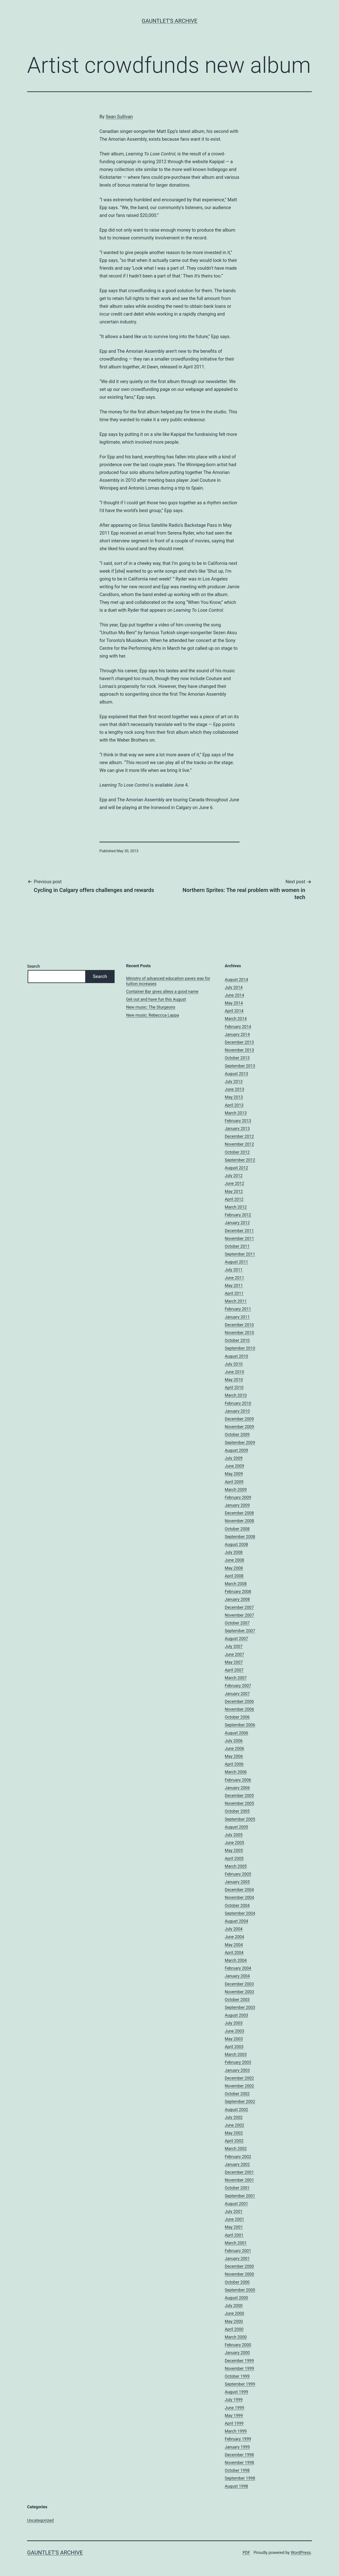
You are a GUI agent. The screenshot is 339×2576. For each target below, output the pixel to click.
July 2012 (234, 1175)
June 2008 (234, 1560)
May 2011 (234, 1285)
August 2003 (236, 2015)
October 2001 (237, 2187)
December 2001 (239, 2172)
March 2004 (236, 1960)
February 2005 (238, 1874)
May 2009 (234, 1473)
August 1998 (236, 2486)
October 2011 (237, 1246)
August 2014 (236, 979)
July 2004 (234, 1928)
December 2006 (239, 1701)
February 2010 (238, 1403)
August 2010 (236, 1356)
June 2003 (234, 2031)
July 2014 (234, 987)
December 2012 (239, 1136)
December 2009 (239, 1418)
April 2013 (234, 1105)
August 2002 (236, 2109)
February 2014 (238, 1026)
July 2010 (234, 1364)
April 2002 (234, 2140)
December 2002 (239, 2078)
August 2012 (236, 1167)
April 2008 (234, 1575)
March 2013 (236, 1112)
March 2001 (236, 2242)
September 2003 (240, 2007)
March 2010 (236, 1395)
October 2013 (237, 1057)
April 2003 (234, 2046)
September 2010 (240, 1348)
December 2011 (239, 1230)
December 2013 (239, 1042)
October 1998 (237, 2470)
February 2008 (238, 1591)
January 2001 (237, 2258)
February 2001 (238, 2250)
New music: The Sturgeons (150, 1007)
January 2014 (237, 1034)
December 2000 (239, 2266)
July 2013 (234, 1081)
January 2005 (237, 1881)
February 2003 (238, 2062)
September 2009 (240, 1442)
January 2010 (237, 1411)
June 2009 (234, 1465)
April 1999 (234, 2423)
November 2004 (239, 1897)
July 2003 (234, 2023)
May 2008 (234, 1568)
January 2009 (237, 1505)
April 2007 (234, 1670)
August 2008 (236, 1544)
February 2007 (238, 1685)
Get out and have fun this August (156, 999)
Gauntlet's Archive (170, 21)
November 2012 (239, 1144)
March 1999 (236, 2431)
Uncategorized (40, 2520)
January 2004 (237, 1975)
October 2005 (237, 1811)
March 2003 (236, 2054)
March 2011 (236, 1301)
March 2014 (236, 1018)
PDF (246, 2552)
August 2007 (236, 1638)
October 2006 (237, 1717)
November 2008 (239, 1520)
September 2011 (240, 1254)
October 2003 (237, 1999)
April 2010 (234, 1387)
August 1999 (236, 2391)
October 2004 (237, 1905)
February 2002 (238, 2156)
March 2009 (236, 1489)
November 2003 (239, 1991)
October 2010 (237, 1340)
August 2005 (236, 1827)
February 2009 (238, 1497)
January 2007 (237, 1693)
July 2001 (234, 2211)
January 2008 (237, 1599)
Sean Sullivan (119, 116)
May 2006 (234, 1756)
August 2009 (236, 1450)
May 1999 (234, 2415)
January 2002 (237, 2164)
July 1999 (234, 2399)
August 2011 (236, 1261)
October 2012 (237, 1152)
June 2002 (234, 2125)
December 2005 (239, 1795)
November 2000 (239, 2274)
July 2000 (234, 2305)
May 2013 (234, 1097)
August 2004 (236, 1921)
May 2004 (234, 1944)
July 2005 (234, 1834)
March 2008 (236, 1583)
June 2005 (234, 1842)
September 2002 (240, 2101)
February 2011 (238, 1308)
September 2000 (240, 2289)
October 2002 (237, 2093)
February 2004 (238, 1968)
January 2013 (237, 1128)
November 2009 (239, 1426)
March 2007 (236, 1677)
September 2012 (240, 1160)
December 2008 (239, 1513)
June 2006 (234, 1748)
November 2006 (239, 1709)
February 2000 (238, 2344)
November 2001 (239, 2180)
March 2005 (236, 1866)
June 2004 (234, 1936)
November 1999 (239, 2368)
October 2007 (237, 1622)
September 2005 (240, 1819)
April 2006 (234, 1764)
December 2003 (239, 1984)
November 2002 (239, 2085)
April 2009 (234, 1481)
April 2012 (234, 1199)
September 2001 (240, 2195)
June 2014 (234, 995)
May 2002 (234, 2132)
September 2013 (240, 1065)
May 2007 (234, 1662)
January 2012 (237, 1222)
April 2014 (234, 1010)
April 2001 (234, 2235)
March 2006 (236, 1771)
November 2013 (239, 1050)
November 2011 (239, 1238)
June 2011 (234, 1277)
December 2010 (239, 1324)
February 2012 (238, 1214)
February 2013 (238, 1120)
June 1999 (234, 2407)
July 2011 (234, 1269)
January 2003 (237, 2070)
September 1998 (240, 2478)
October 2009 (237, 1434)
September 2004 (240, 1913)
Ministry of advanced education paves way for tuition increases (168, 981)
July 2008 (234, 1552)
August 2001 (236, 2203)
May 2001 (234, 2227)
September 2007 (240, 1630)
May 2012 (234, 1191)
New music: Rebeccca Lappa (152, 1015)
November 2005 (239, 1803)
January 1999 (237, 2446)
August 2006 (236, 1732)
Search (33, 966)
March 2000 (236, 2337)
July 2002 (234, 2117)
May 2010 (234, 1379)
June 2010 (234, 1371)
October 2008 (237, 1528)
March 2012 (236, 1207)
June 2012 (234, 1183)
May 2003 (234, 2038)
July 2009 (234, 1458)
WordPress (301, 2552)
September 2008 (240, 1536)
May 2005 (234, 1850)
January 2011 (237, 1317)
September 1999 (240, 2384)
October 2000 (237, 2282)
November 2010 (239, 1332)
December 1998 (239, 2454)
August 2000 (236, 2297)
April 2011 (234, 1293)
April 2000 (234, 2329)
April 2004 (234, 1952)
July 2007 (234, 1646)
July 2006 (234, 1740)
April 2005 (234, 1858)
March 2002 (236, 2148)
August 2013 (236, 1073)
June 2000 (234, 2313)
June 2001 (234, 2219)
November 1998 (239, 2462)
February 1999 (238, 2438)
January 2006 (237, 1787)
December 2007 (239, 1607)
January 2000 (237, 2352)
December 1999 (239, 2360)
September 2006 (240, 1724)
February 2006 (238, 1779)
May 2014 (234, 1003)
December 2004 (239, 1889)
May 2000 (234, 2321)
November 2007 (239, 1615)
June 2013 (234, 1089)
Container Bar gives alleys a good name (162, 991)
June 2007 (234, 1654)
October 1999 (237, 2376)
